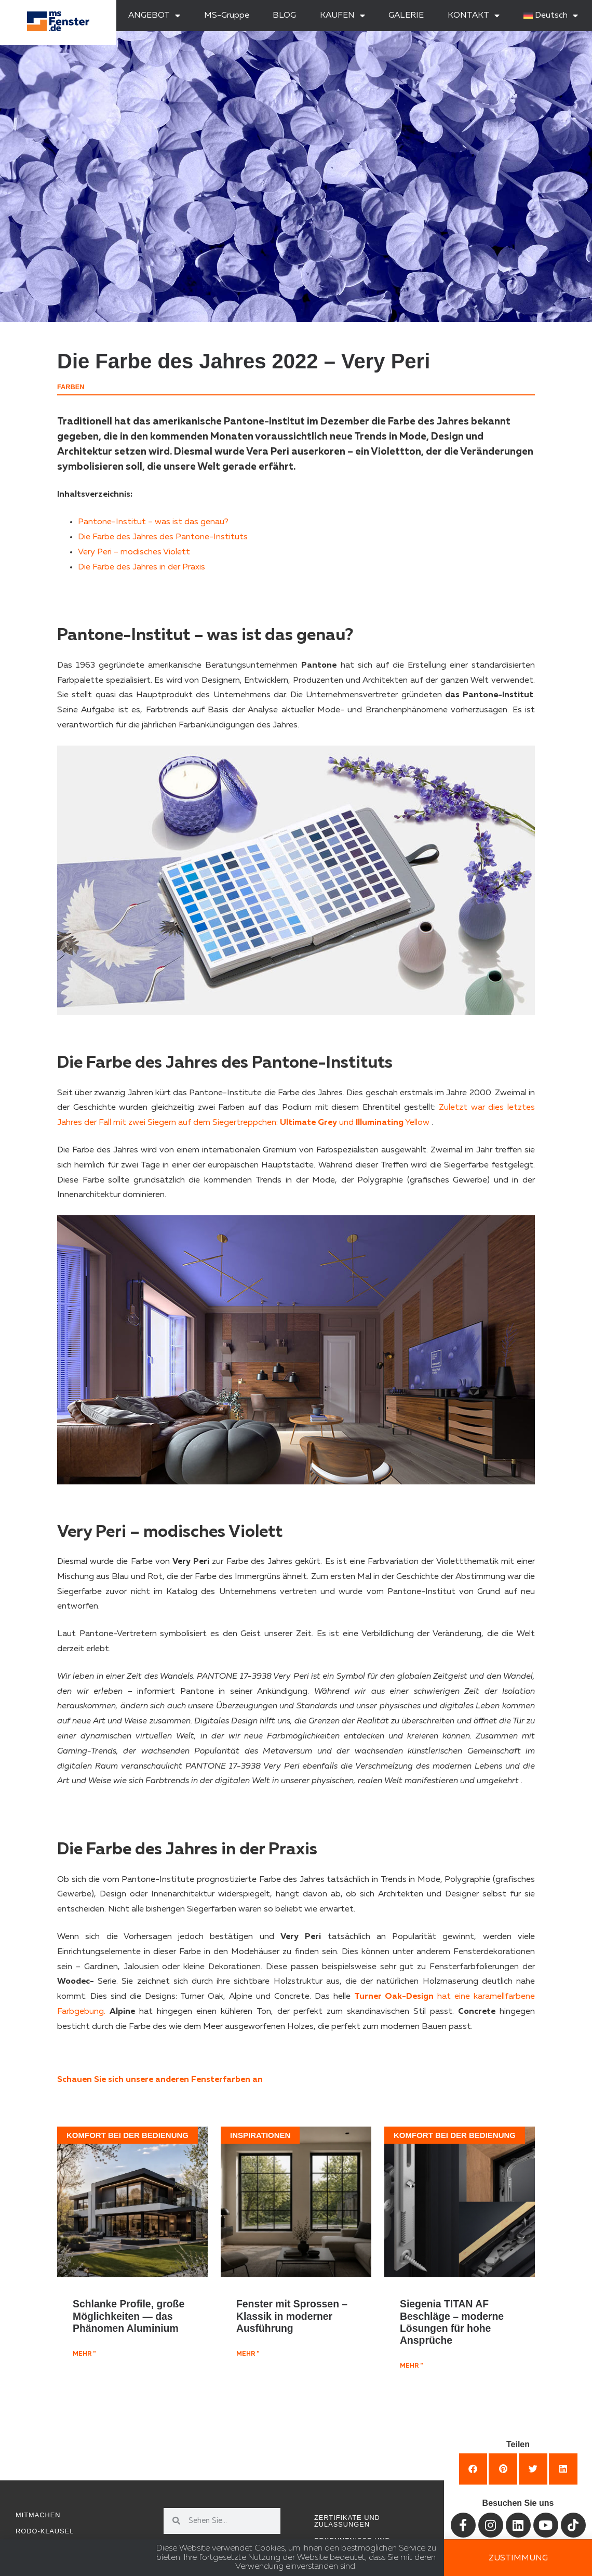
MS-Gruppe (226, 15)
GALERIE (406, 15)
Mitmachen (38, 2515)
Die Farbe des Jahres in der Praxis (141, 567)
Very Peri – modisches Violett (134, 552)
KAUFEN (342, 15)
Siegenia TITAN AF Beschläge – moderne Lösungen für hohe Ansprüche (452, 2322)
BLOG (284, 15)
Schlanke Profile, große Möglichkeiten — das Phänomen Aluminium (128, 2315)
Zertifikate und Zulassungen (347, 2521)
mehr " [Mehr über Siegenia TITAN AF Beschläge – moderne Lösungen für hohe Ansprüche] (411, 2366)
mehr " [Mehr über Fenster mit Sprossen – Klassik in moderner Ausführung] (247, 2354)
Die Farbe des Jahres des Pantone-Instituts (163, 537)
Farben (71, 387)
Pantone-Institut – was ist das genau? (153, 522)
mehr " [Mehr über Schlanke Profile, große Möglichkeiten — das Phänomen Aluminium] (84, 2354)
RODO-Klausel (45, 2531)
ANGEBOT (154, 15)
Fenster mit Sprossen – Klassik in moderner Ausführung (291, 2315)
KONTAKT (474, 15)
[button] (473, 2469)
